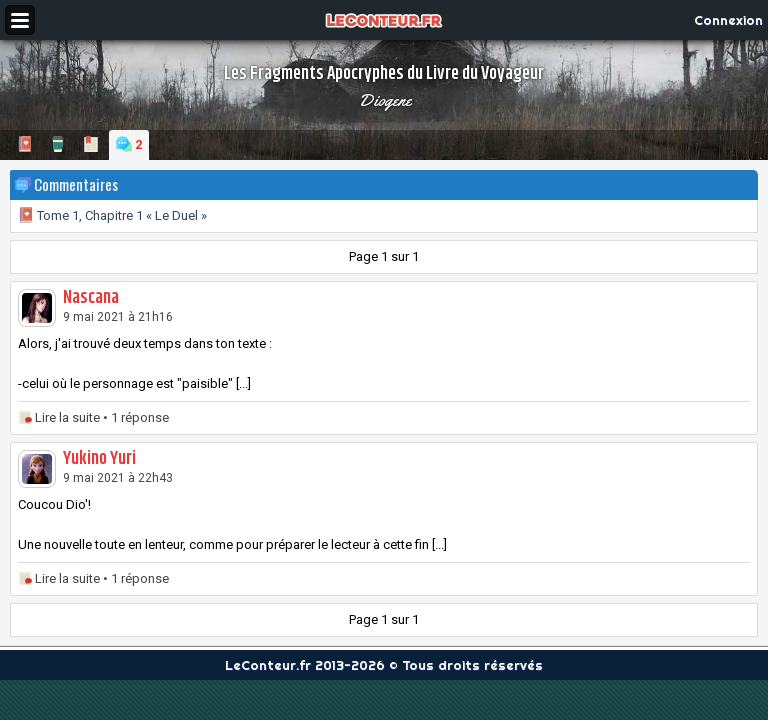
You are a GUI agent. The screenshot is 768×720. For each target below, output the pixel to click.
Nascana (91, 298)
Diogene (384, 100)
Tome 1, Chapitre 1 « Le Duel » (112, 215)
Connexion (728, 20)
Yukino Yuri (99, 459)
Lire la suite (67, 417)
